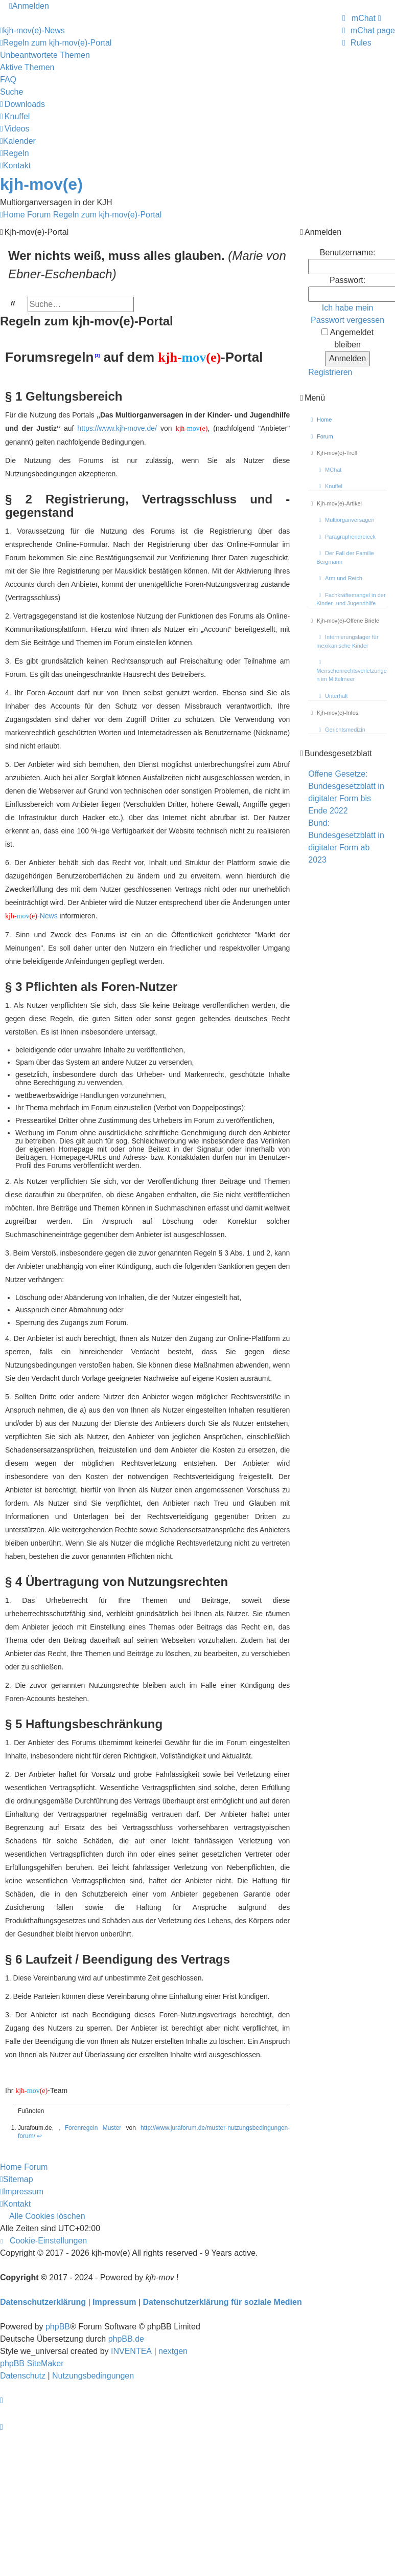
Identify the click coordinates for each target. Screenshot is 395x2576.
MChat (328, 470)
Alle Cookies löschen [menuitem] (47, 2216)
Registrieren (330, 372)
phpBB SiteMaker (32, 2363)
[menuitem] (361, 18)
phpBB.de (126, 2339)
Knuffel (329, 486)
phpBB (57, 2326)
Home (320, 419)
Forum (320, 436)
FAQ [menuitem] (8, 79)
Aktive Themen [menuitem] (27, 67)
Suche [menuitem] (11, 91)
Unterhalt (331, 696)
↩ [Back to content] (39, 2136)
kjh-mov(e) (41, 184)
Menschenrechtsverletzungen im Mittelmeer (351, 670)
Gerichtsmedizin (340, 729)
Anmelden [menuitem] (29, 6)
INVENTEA (131, 2351)
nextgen (173, 2351)
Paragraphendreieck (346, 537)
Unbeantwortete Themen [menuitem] (45, 55)
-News (31, 916)
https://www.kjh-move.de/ (117, 428)
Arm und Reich (339, 578)
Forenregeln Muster (93, 2127)
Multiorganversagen (345, 520)
